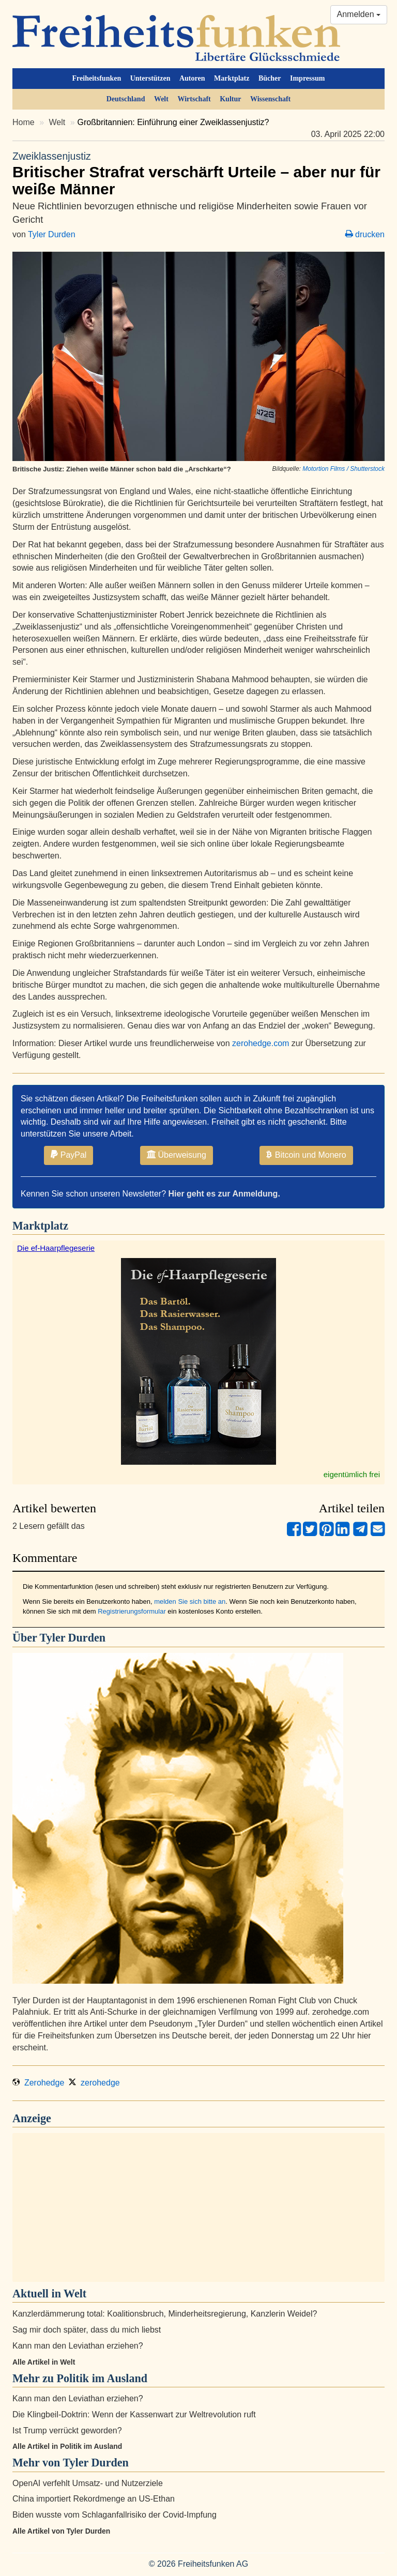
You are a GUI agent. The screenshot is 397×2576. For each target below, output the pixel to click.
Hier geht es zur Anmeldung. (224, 1193)
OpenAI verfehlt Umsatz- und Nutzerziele (87, 2483)
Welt (161, 99)
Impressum (307, 78)
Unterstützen (150, 78)
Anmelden (359, 14)
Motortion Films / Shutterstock (343, 468)
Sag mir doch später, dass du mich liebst (86, 2329)
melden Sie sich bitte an (189, 1601)
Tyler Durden (51, 234)
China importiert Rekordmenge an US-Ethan (93, 2498)
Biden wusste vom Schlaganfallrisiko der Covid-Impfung (114, 2514)
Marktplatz (231, 78)
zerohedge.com (260, 1043)
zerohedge (94, 2082)
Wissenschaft (270, 99)
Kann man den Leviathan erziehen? (77, 2345)
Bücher (269, 78)
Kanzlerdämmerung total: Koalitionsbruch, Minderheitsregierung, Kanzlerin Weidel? (164, 2313)
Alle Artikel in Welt (43, 2362)
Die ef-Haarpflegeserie (56, 1248)
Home (23, 122)
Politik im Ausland (102, 2378)
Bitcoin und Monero (306, 1154)
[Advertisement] (198, 2207)
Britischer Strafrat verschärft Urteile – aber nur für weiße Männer (198, 173)
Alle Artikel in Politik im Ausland (67, 2446)
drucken (365, 234)
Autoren (192, 78)
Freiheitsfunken (96, 78)
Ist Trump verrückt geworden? (67, 2430)
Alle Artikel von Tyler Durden (61, 2531)
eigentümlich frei (352, 1474)
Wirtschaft (193, 99)
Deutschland (125, 99)
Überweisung (176, 1154)
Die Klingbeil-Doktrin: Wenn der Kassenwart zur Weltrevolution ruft (134, 2414)
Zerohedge (38, 2082)
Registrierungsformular (132, 1611)
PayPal (68, 1154)
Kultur (230, 99)
